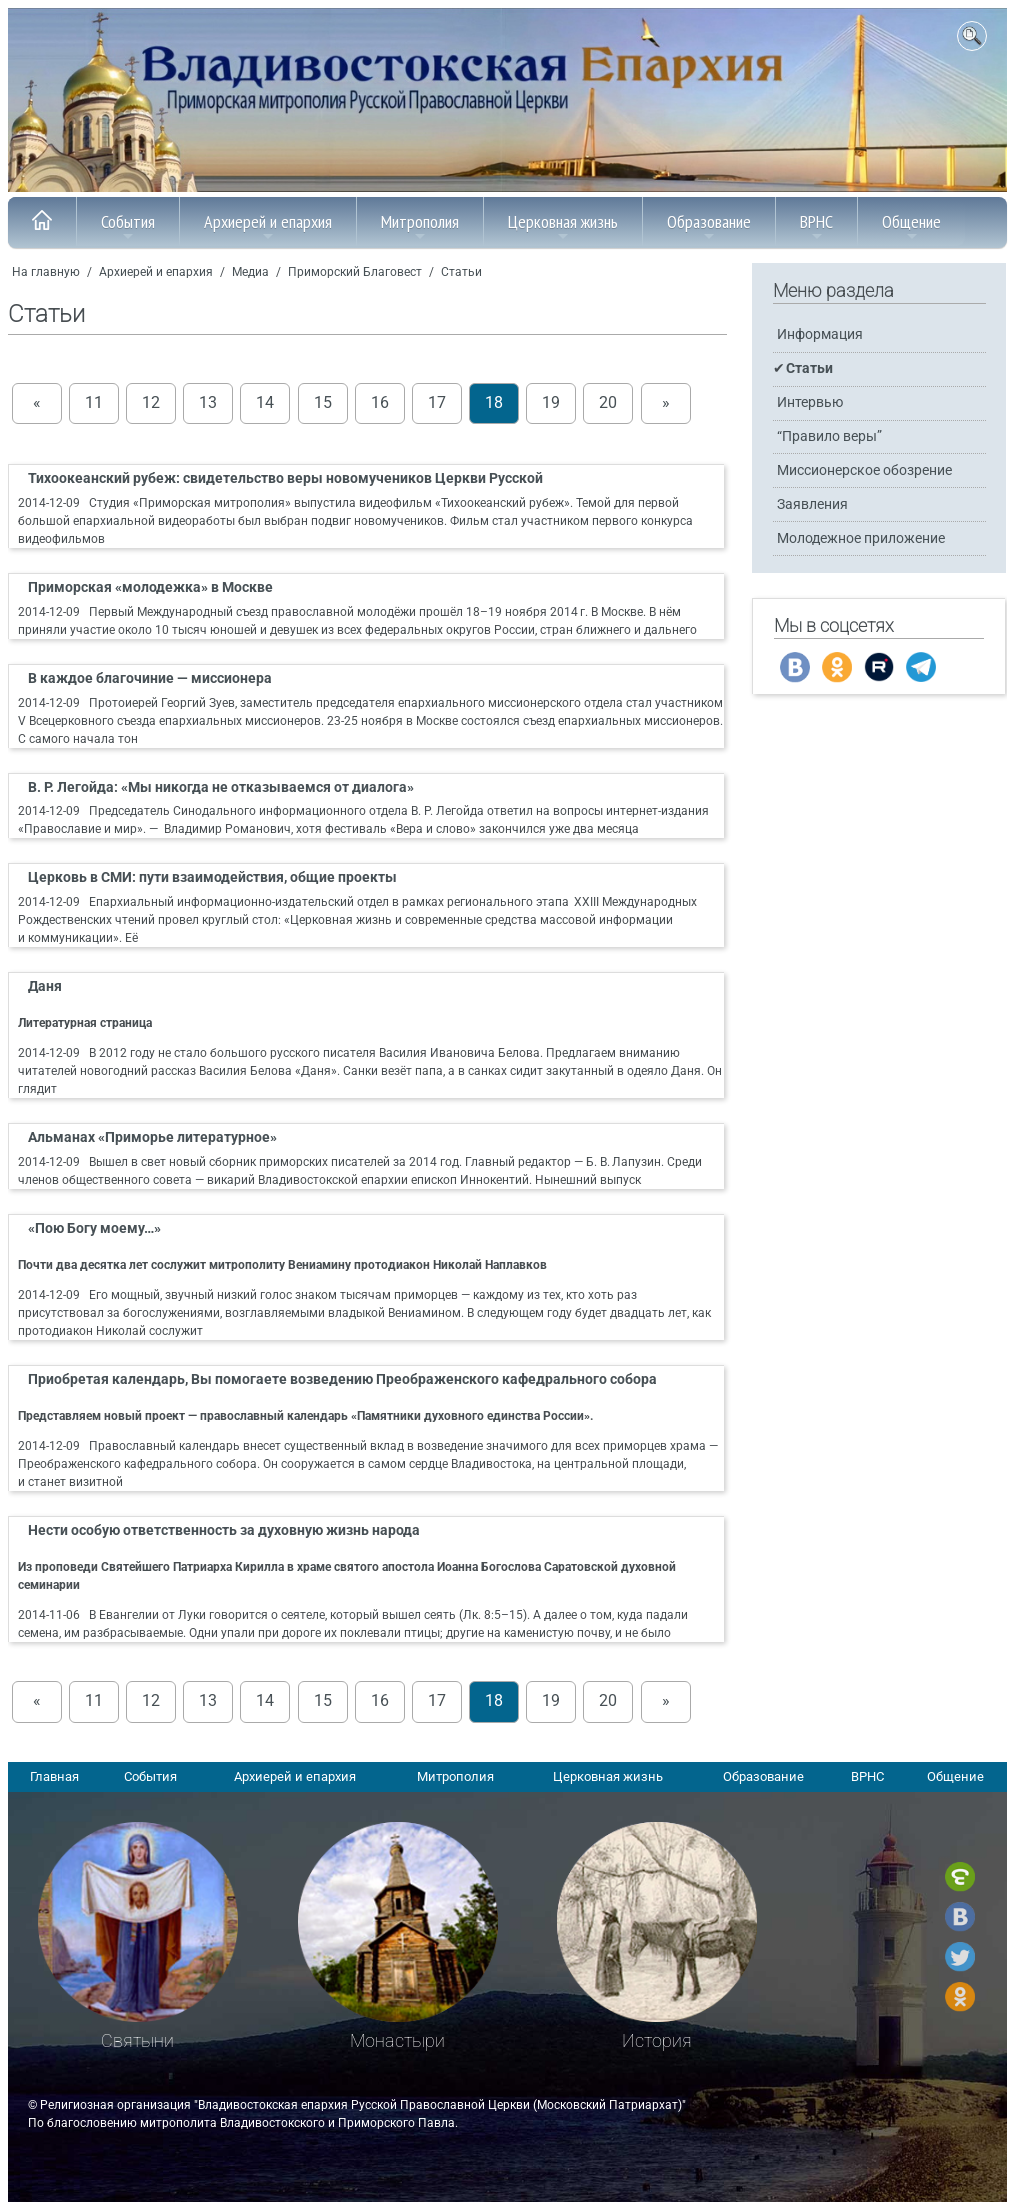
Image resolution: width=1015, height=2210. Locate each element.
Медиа (250, 272)
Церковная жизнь (563, 227)
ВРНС (816, 227)
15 (323, 403)
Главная (54, 1776)
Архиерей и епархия (268, 227)
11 (94, 403)
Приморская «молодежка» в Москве (150, 587)
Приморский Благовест (355, 272)
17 (437, 403)
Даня (45, 986)
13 (208, 403)
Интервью (810, 402)
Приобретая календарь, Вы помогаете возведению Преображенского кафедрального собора (342, 1379)
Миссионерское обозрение (864, 470)
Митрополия (420, 227)
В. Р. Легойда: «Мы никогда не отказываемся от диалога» (221, 787)
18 (494, 403)
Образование (709, 227)
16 (380, 403)
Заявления (812, 504)
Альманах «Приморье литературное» (152, 1137)
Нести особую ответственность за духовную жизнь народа (224, 1530)
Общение (911, 227)
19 (551, 403)
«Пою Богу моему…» (94, 1228)
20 (608, 403)
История (657, 2040)
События (128, 227)
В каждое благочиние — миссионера (150, 678)
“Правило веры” (829, 436)
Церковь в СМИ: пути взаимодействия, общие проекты (212, 877)
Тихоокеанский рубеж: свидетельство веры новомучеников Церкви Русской (285, 478)
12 (151, 403)
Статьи (461, 272)
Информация (820, 334)
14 (265, 403)
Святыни (137, 2040)
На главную (46, 272)
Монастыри (397, 2040)
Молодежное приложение (861, 538)
